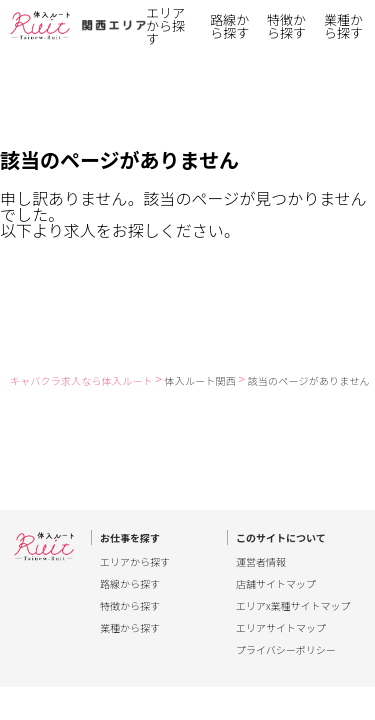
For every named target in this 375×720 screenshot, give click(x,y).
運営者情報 (261, 562)
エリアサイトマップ (281, 628)
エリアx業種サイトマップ (293, 606)
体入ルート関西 (200, 380)
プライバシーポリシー (286, 650)
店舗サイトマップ (276, 584)
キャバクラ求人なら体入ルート (81, 380)
